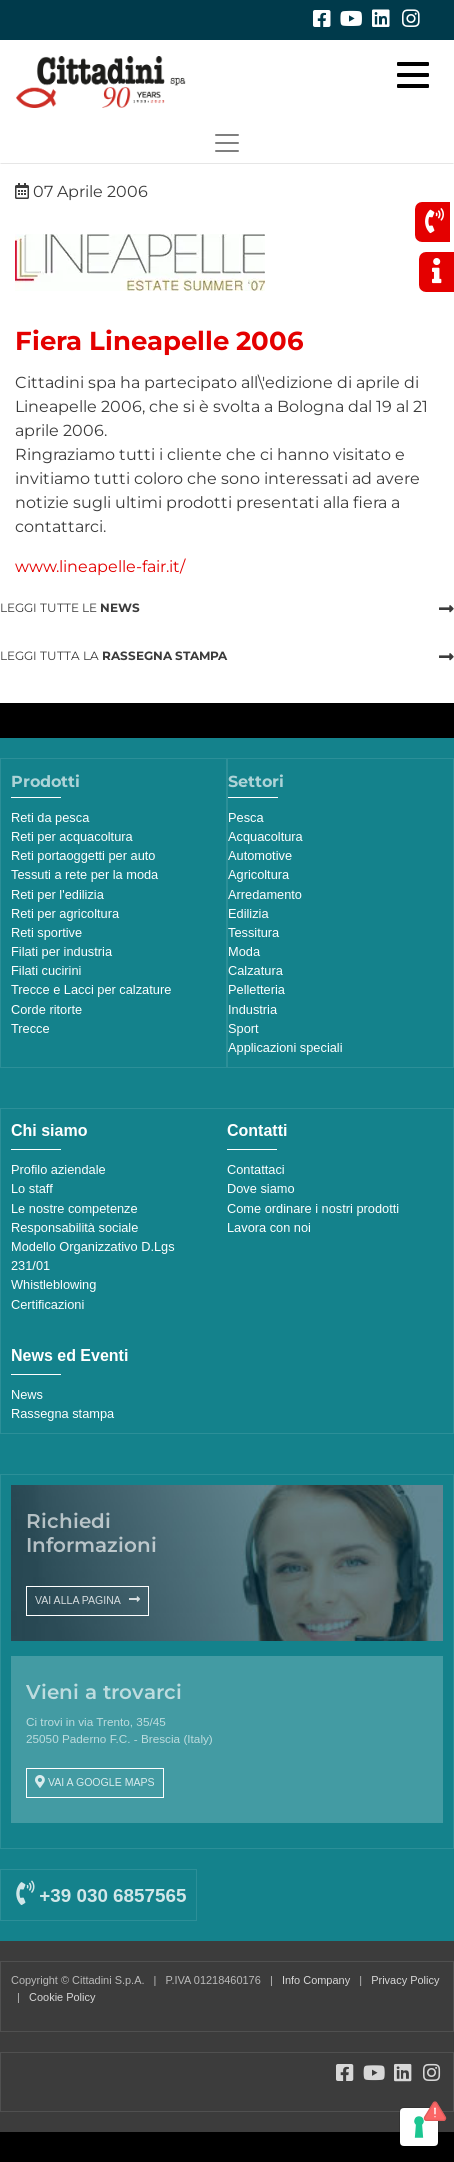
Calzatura (255, 970)
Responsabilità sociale (74, 1227)
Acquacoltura (265, 836)
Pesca (246, 817)
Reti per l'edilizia (57, 894)
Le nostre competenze (74, 1208)
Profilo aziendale (58, 1169)
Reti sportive (46, 932)
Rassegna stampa (62, 1413)
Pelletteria (256, 989)
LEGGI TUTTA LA (113, 655)
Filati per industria (61, 951)
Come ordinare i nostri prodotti (313, 1208)
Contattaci (256, 1169)
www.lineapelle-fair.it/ (100, 566)
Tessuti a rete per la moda (84, 874)
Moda (244, 951)
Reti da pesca (50, 817)
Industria (252, 1009)
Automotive (260, 855)
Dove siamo (261, 1188)
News (27, 1394)
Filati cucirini (46, 970)
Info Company (316, 1980)
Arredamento (265, 894)
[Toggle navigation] (227, 143)
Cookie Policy (62, 1997)
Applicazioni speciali (285, 1047)
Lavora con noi (269, 1227)
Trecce (30, 1028)
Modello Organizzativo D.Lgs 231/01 (93, 1256)
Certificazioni (47, 1304)
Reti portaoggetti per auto (83, 855)
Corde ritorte (46, 1009)
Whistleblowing (53, 1284)
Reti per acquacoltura (72, 836)
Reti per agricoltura (65, 913)
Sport (243, 1028)
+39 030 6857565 (101, 1895)
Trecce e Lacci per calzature (91, 989)
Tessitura (253, 932)
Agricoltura (258, 874)
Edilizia (248, 913)
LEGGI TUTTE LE (70, 607)
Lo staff (32, 1188)
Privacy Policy (405, 1980)
